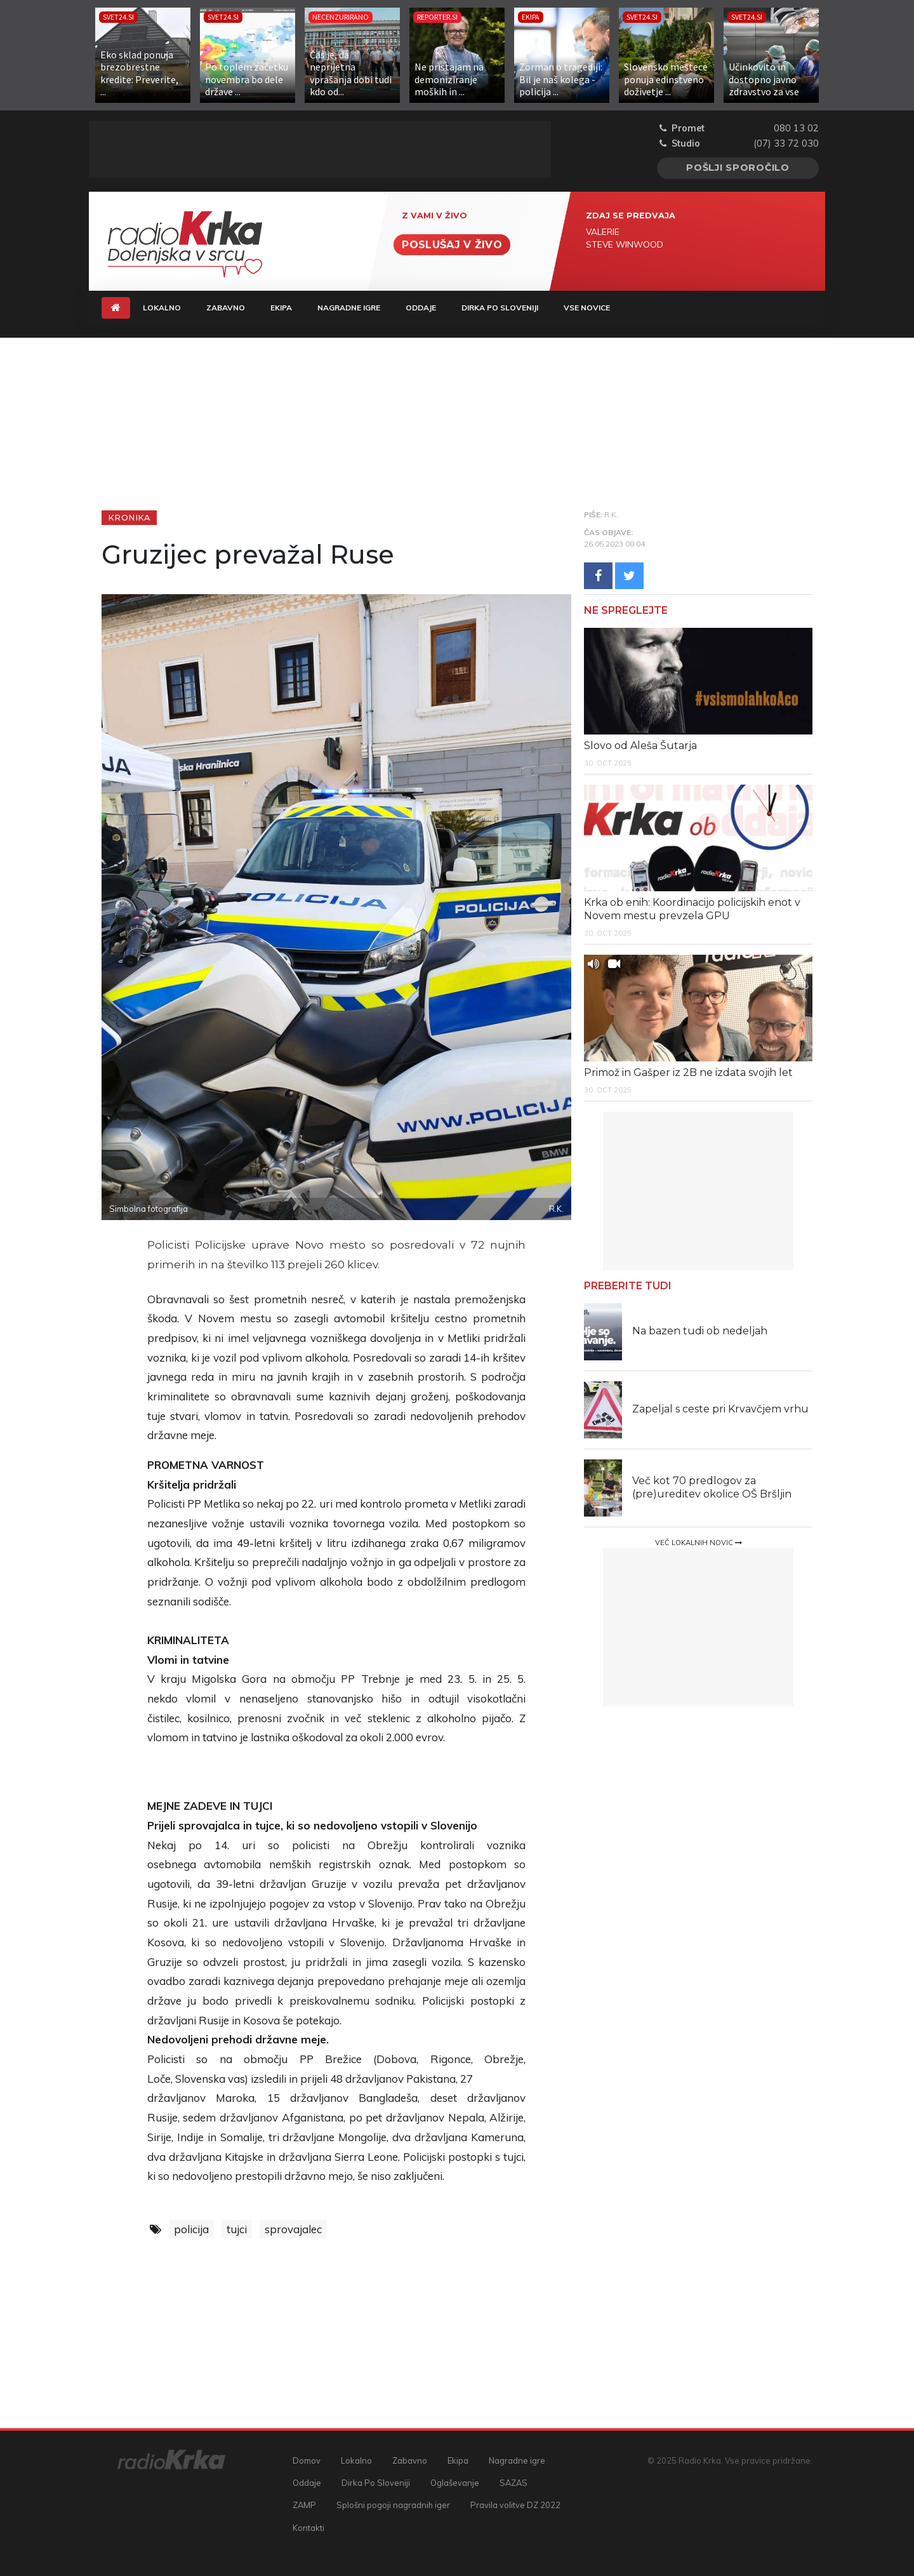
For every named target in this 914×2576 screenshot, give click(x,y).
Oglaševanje (454, 2483)
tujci (237, 2229)
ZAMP (304, 2505)
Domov (307, 2460)
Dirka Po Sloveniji (499, 307)
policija (191, 2229)
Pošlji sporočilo (738, 167)
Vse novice (587, 307)
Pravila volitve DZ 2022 (515, 2505)
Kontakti (308, 2528)
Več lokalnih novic (698, 1542)
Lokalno (162, 307)
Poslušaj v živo (452, 245)
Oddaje (421, 307)
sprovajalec (293, 2229)
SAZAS (513, 2483)
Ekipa (281, 307)
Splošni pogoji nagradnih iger (393, 2505)
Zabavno (225, 307)
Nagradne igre (348, 307)
